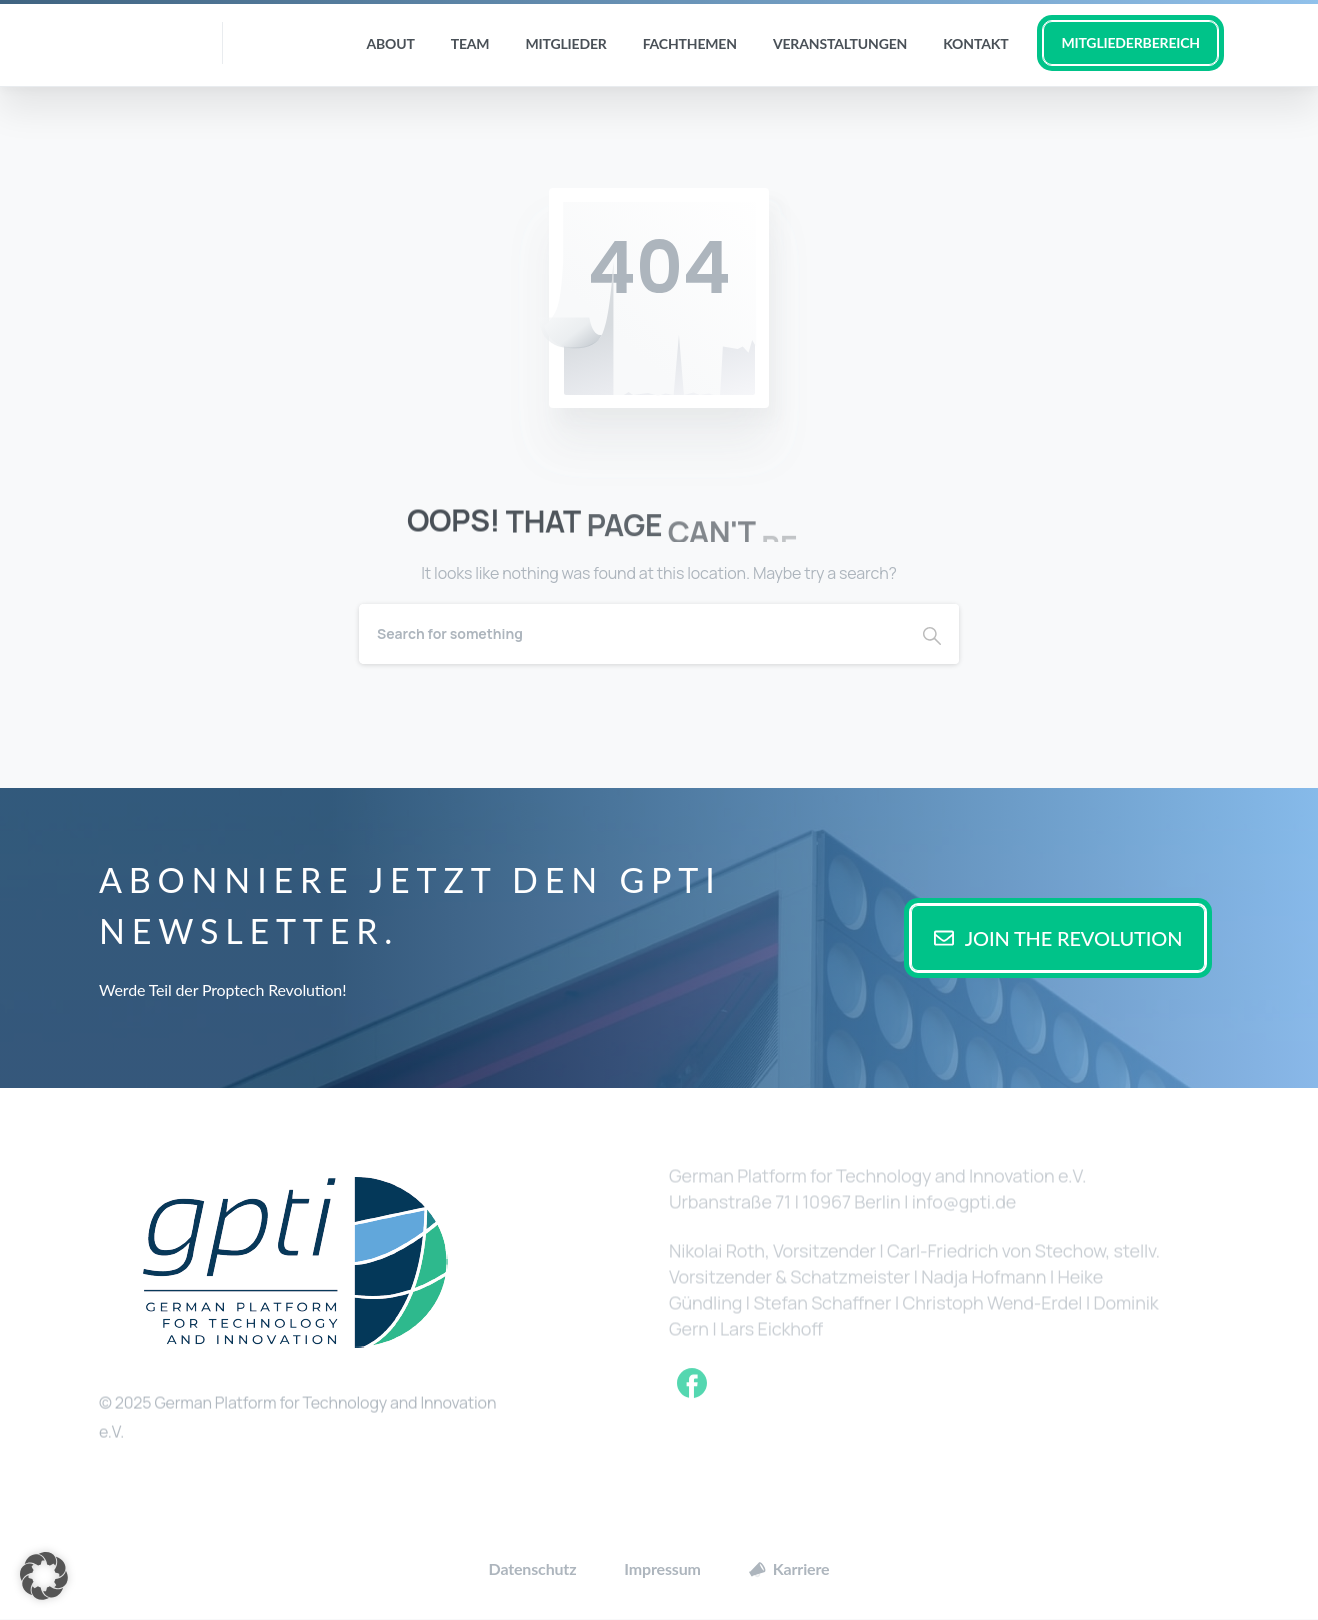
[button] (44, 1576)
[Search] (632, 634)
